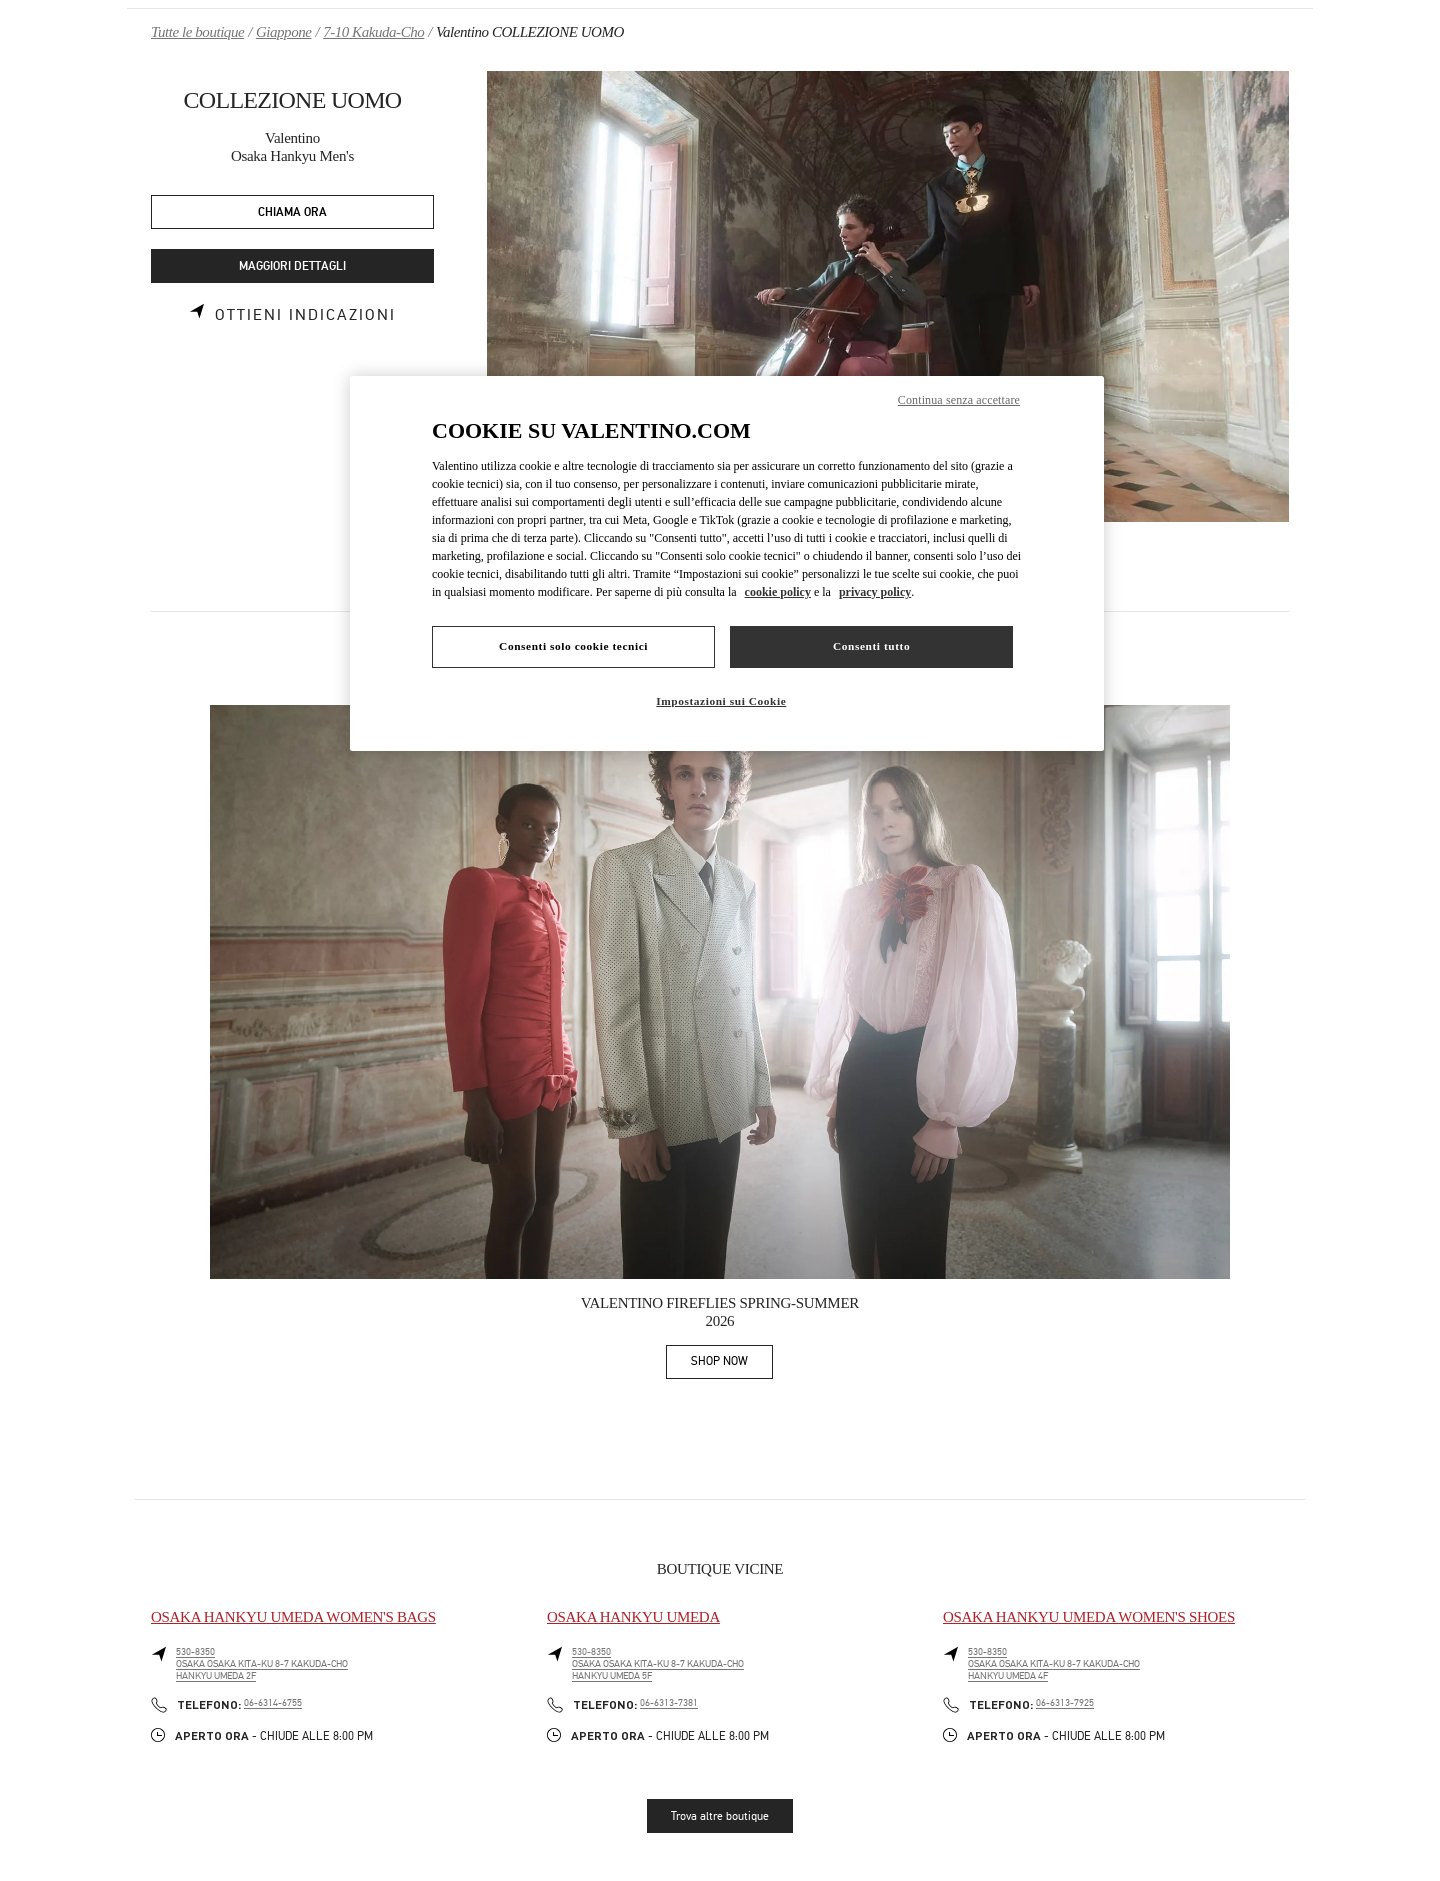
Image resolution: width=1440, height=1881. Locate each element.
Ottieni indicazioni (305, 315)
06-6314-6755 (273, 1703)
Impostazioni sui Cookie (721, 701)
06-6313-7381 (669, 1703)
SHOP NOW (732, 1364)
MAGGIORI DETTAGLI (292, 266)
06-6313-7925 (1065, 1703)
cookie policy (778, 592)
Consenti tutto (871, 646)
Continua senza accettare (959, 400)
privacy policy (875, 592)
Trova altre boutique (720, 1816)
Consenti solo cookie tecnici (573, 646)
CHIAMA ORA (292, 212)
